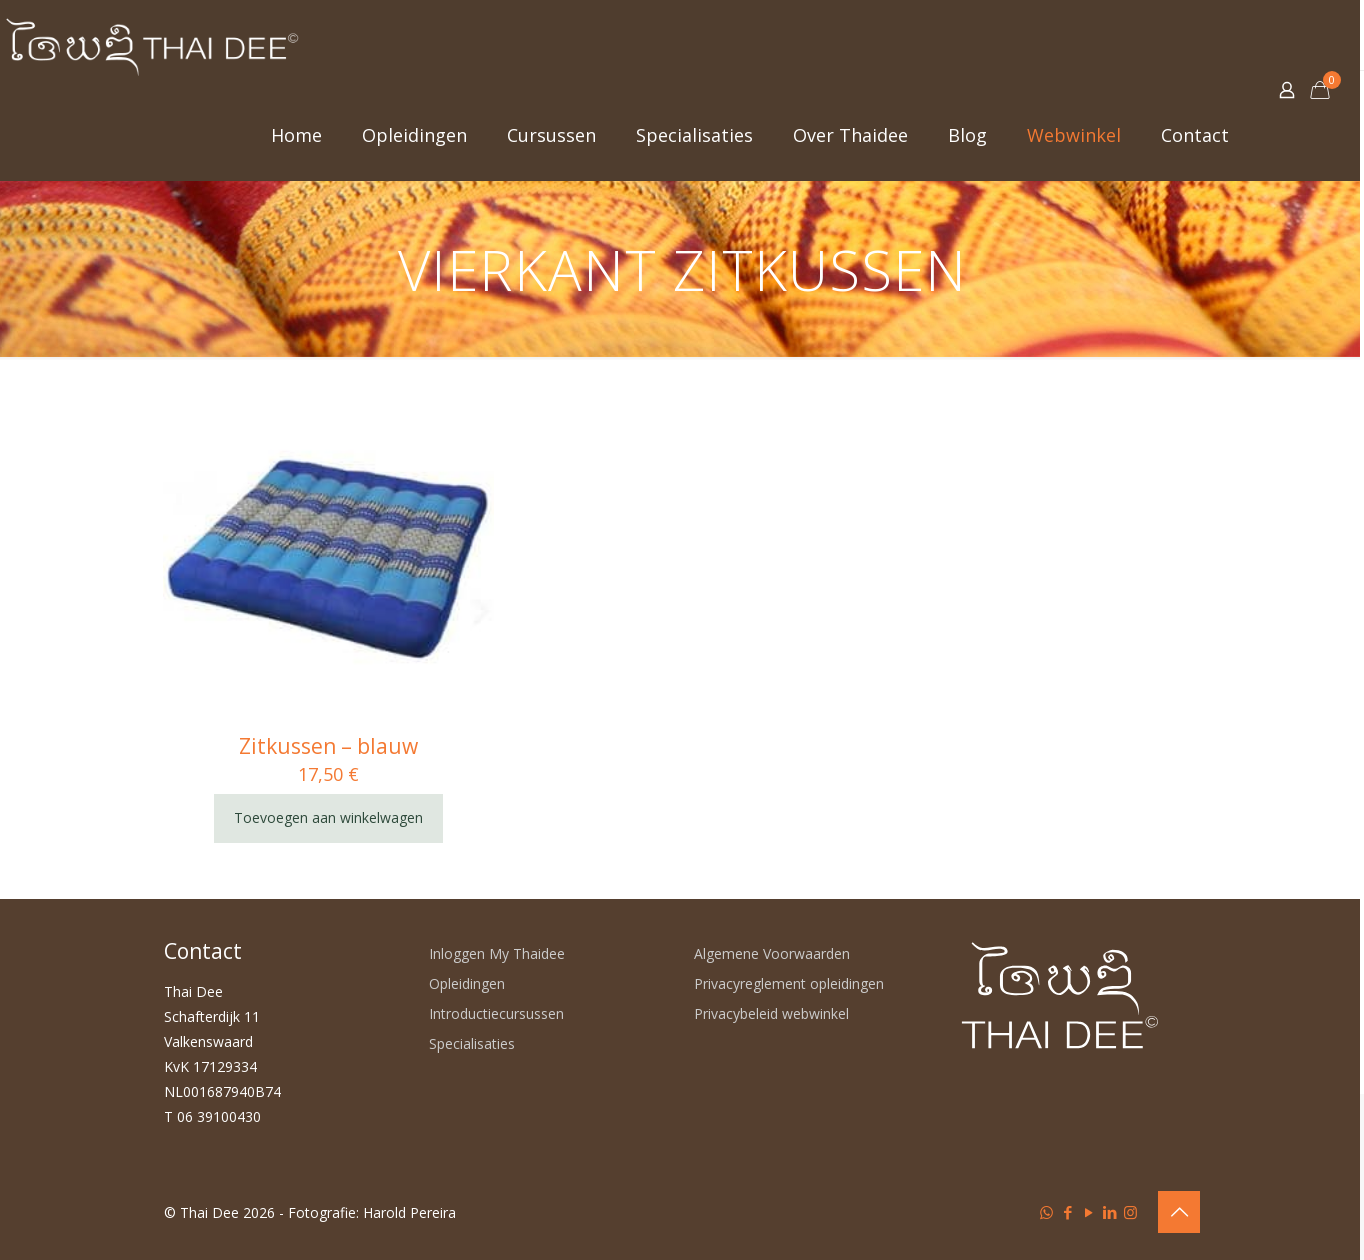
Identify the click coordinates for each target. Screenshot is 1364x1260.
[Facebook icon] (1067, 1212)
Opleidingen (467, 983)
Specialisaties (472, 1043)
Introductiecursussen (496, 1013)
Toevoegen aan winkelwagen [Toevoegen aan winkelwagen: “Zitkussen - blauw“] (328, 817)
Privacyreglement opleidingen (789, 983)
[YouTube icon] (1088, 1212)
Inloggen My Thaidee (497, 953)
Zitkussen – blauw (328, 746)
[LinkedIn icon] (1109, 1212)
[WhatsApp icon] (1046, 1212)
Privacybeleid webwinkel (771, 1013)
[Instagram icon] (1130, 1212)
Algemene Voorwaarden (772, 953)
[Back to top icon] (1179, 1212)
